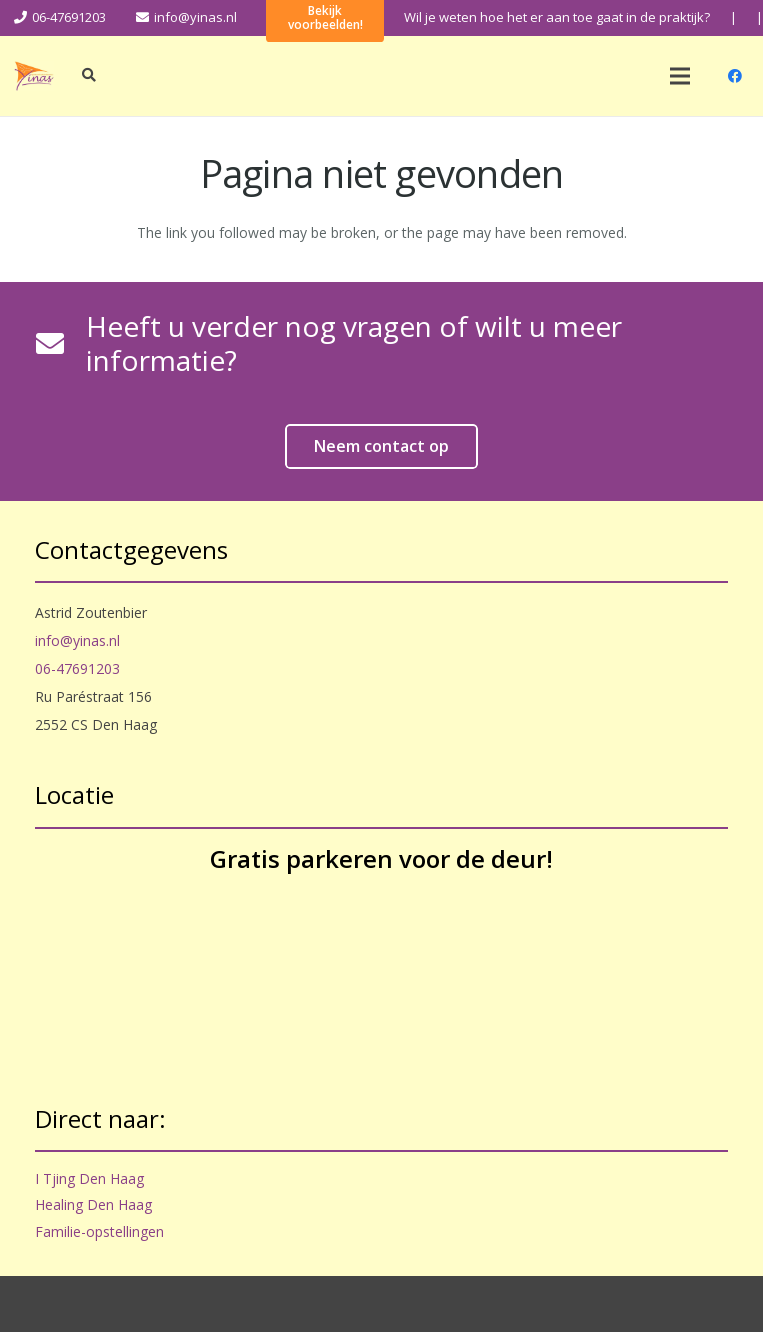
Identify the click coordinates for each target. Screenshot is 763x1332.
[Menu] (680, 76)
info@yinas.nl (77, 640)
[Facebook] (735, 76)
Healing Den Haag (93, 1204)
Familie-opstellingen (99, 1231)
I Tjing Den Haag (89, 1178)
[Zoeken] (89, 75)
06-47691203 (77, 668)
